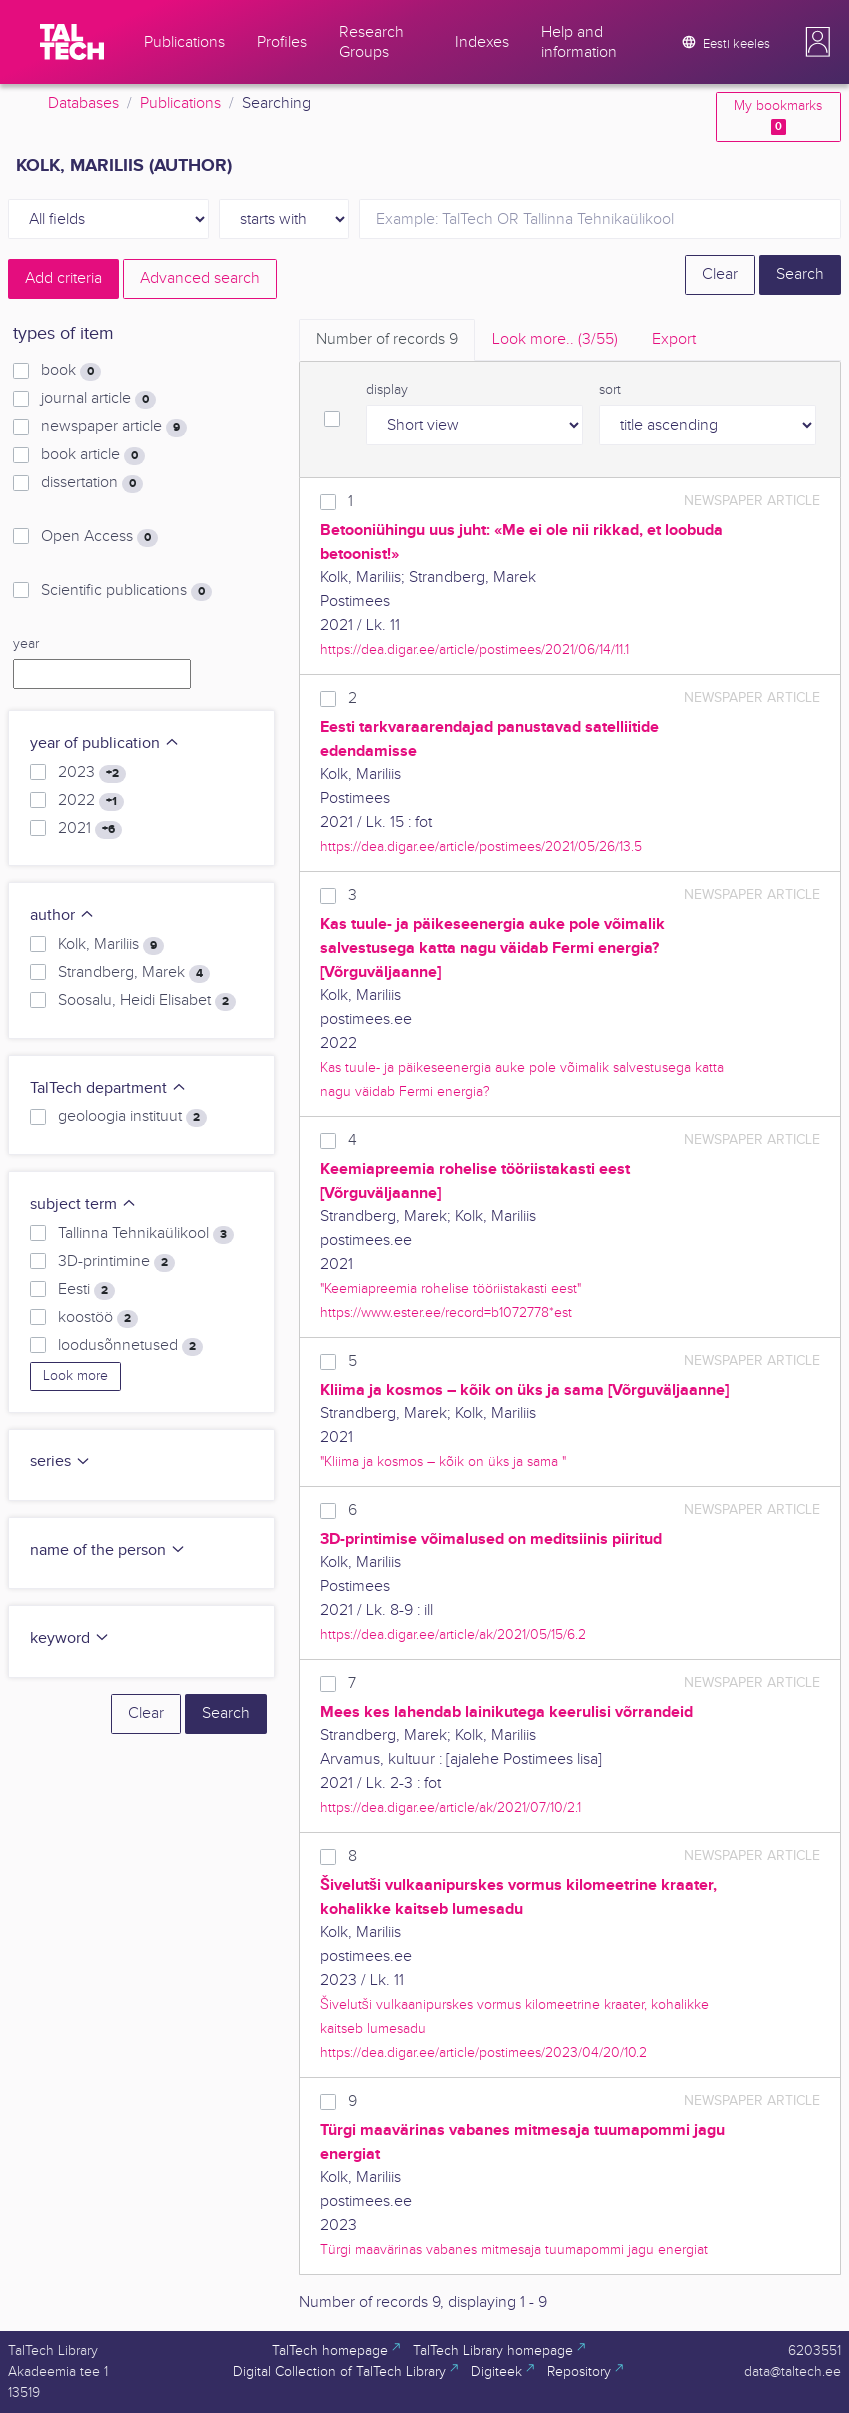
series (60, 1461)
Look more (75, 1376)
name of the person (108, 1550)
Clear (720, 274)
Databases (83, 103)
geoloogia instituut (132, 1117)
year (26, 644)
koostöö (98, 1318)
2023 (92, 773)
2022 (91, 801)
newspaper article (114, 427)
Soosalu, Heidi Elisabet (147, 1001)
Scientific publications (126, 591)
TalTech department (108, 1088)
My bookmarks (778, 116)
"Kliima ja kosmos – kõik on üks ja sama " (443, 1461)
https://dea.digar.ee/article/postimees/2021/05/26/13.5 (481, 846)
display (387, 390)
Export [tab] (674, 339)
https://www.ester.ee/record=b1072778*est (446, 1312)
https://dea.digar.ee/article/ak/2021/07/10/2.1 (450, 1807)
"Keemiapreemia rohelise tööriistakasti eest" (450, 1288)
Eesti (86, 1290)
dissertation (92, 483)
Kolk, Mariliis (111, 945)
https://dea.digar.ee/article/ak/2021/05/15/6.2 (453, 1634)
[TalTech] (72, 42)
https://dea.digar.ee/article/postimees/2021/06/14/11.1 (474, 649)
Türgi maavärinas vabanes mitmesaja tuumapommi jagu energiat (514, 2249)
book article (93, 455)
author (62, 915)
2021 (90, 829)
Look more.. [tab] (555, 339)
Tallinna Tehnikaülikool (146, 1234)
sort (610, 390)
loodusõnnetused (130, 1346)
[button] (818, 42)
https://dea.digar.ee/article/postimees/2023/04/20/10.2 (483, 2052)
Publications (180, 103)
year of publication (105, 743)
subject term (83, 1204)
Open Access (99, 537)
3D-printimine (116, 1262)
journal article (98, 399)
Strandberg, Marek (134, 973)
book (71, 371)
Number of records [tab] (387, 339)
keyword (70, 1638)
